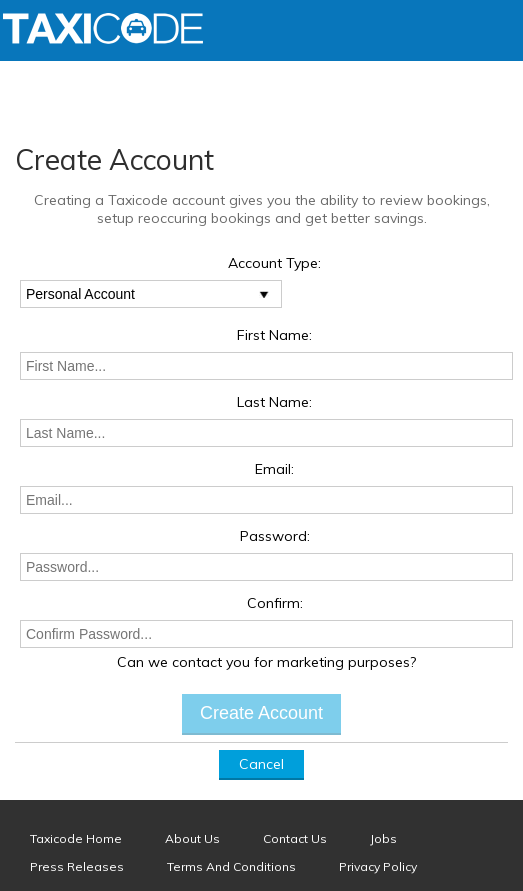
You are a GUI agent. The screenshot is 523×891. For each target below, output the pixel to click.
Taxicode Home (76, 838)
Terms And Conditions (231, 866)
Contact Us (295, 838)
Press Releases (77, 866)
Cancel (261, 764)
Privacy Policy (378, 866)
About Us (192, 838)
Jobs (383, 838)
